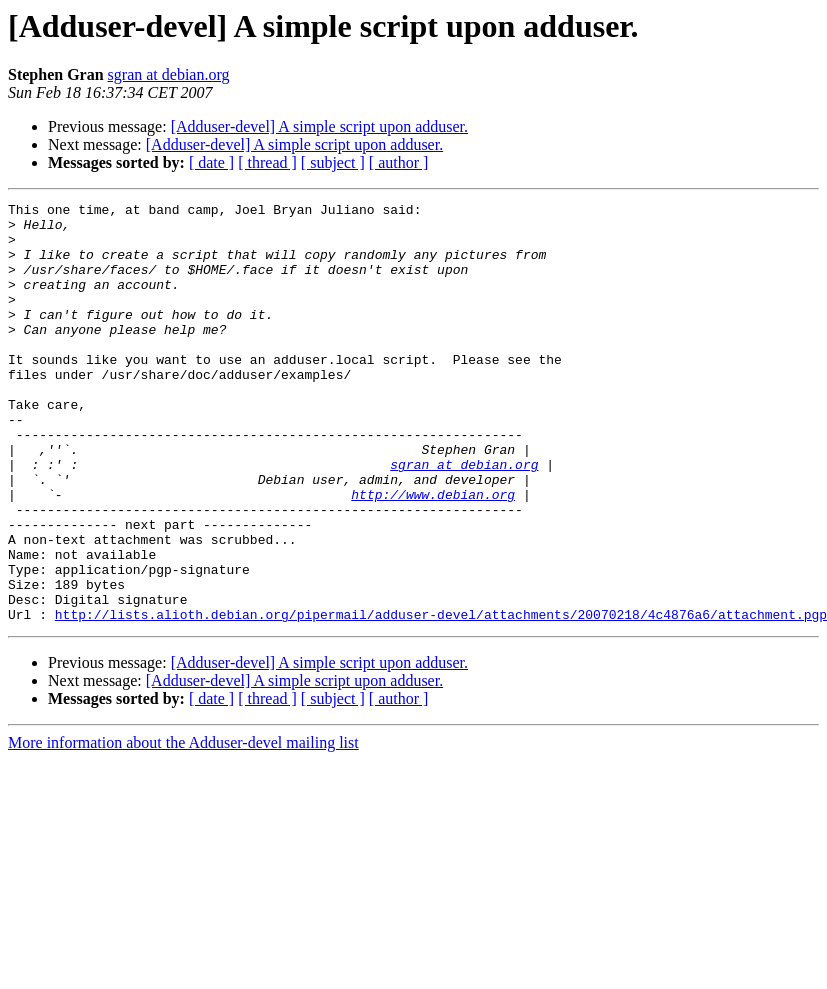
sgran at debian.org (169, 74)
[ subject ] (333, 162)
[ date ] (211, 162)
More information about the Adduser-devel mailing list (183, 826)
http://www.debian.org (433, 554)
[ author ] (399, 162)
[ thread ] (267, 162)
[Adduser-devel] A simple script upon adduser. (319, 126)
